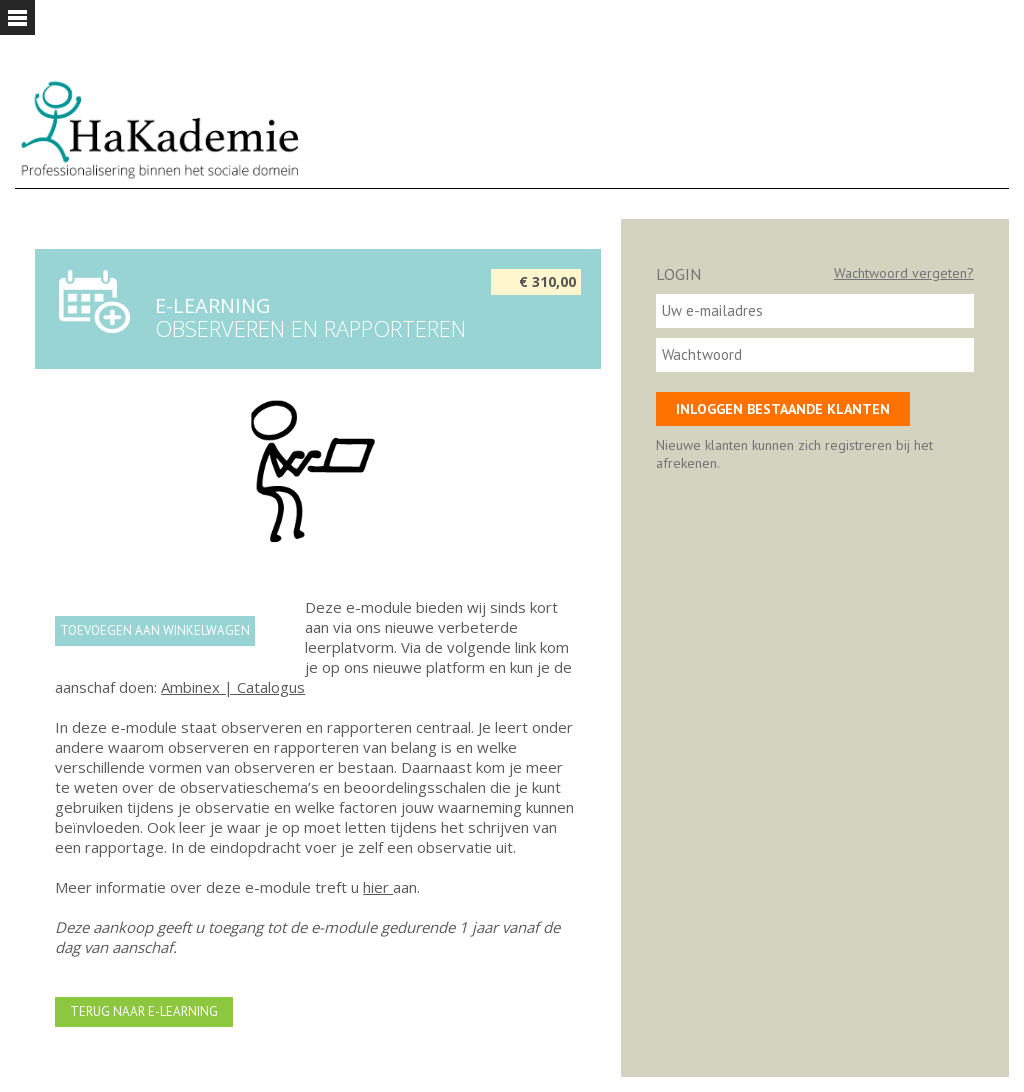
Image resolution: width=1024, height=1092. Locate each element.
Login (678, 274)
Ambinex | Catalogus (233, 687)
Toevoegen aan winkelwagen (155, 630)
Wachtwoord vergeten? (904, 273)
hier (378, 887)
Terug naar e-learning (144, 1011)
